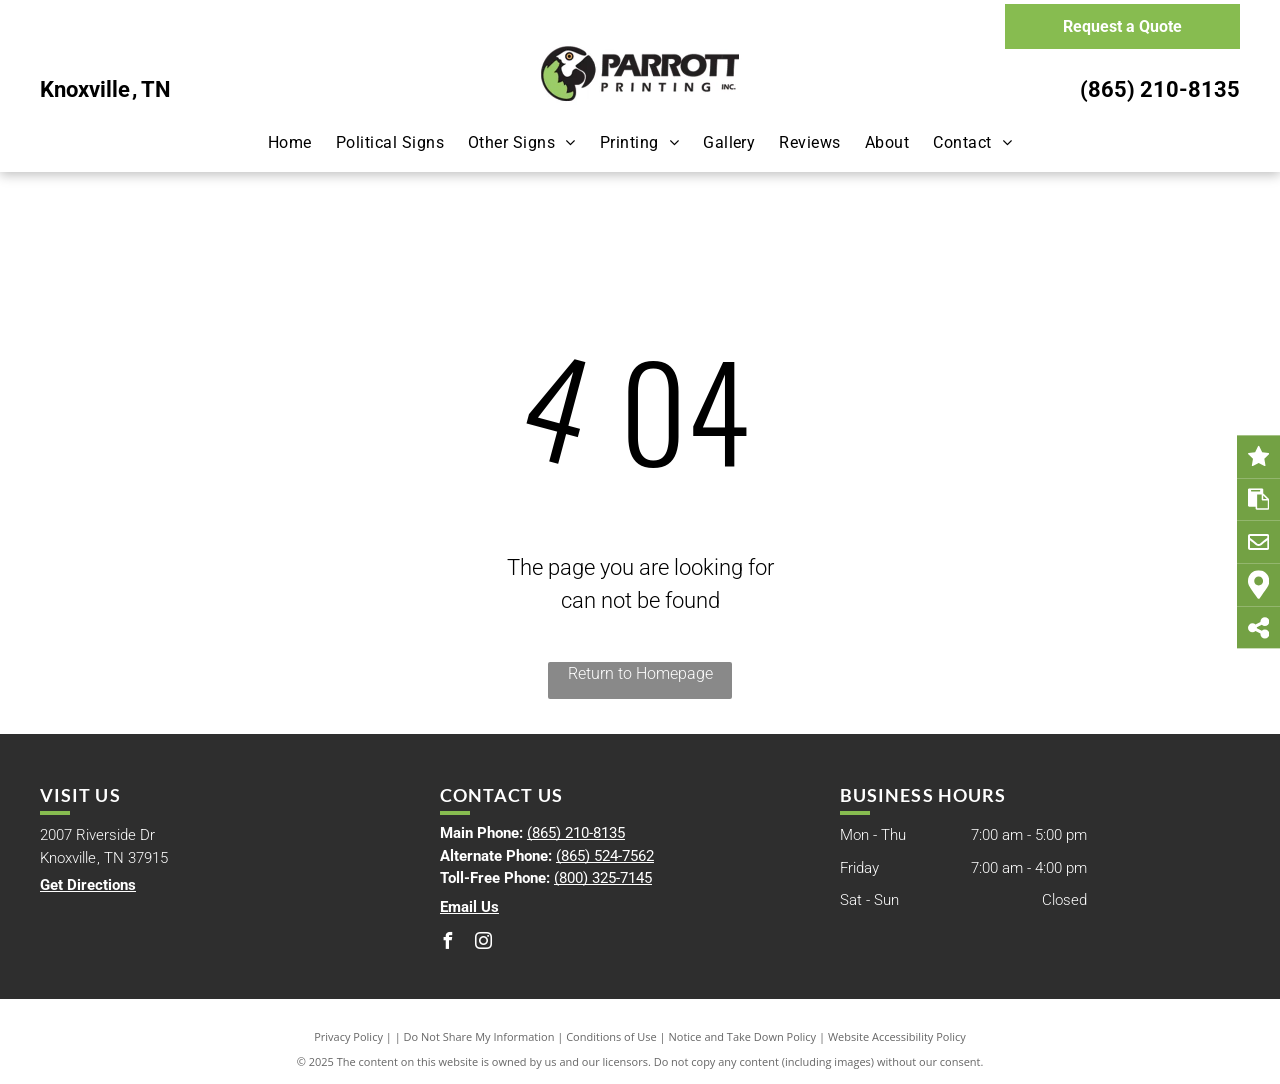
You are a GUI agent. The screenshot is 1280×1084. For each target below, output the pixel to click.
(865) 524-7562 (605, 856)
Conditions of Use (611, 1036)
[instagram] (484, 943)
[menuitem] (290, 143)
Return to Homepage (640, 673)
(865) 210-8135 (1160, 89)
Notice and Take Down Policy (743, 1036)
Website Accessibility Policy (897, 1036)
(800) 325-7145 (603, 878)
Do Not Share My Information (479, 1036)
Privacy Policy (348, 1036)
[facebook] (448, 943)
